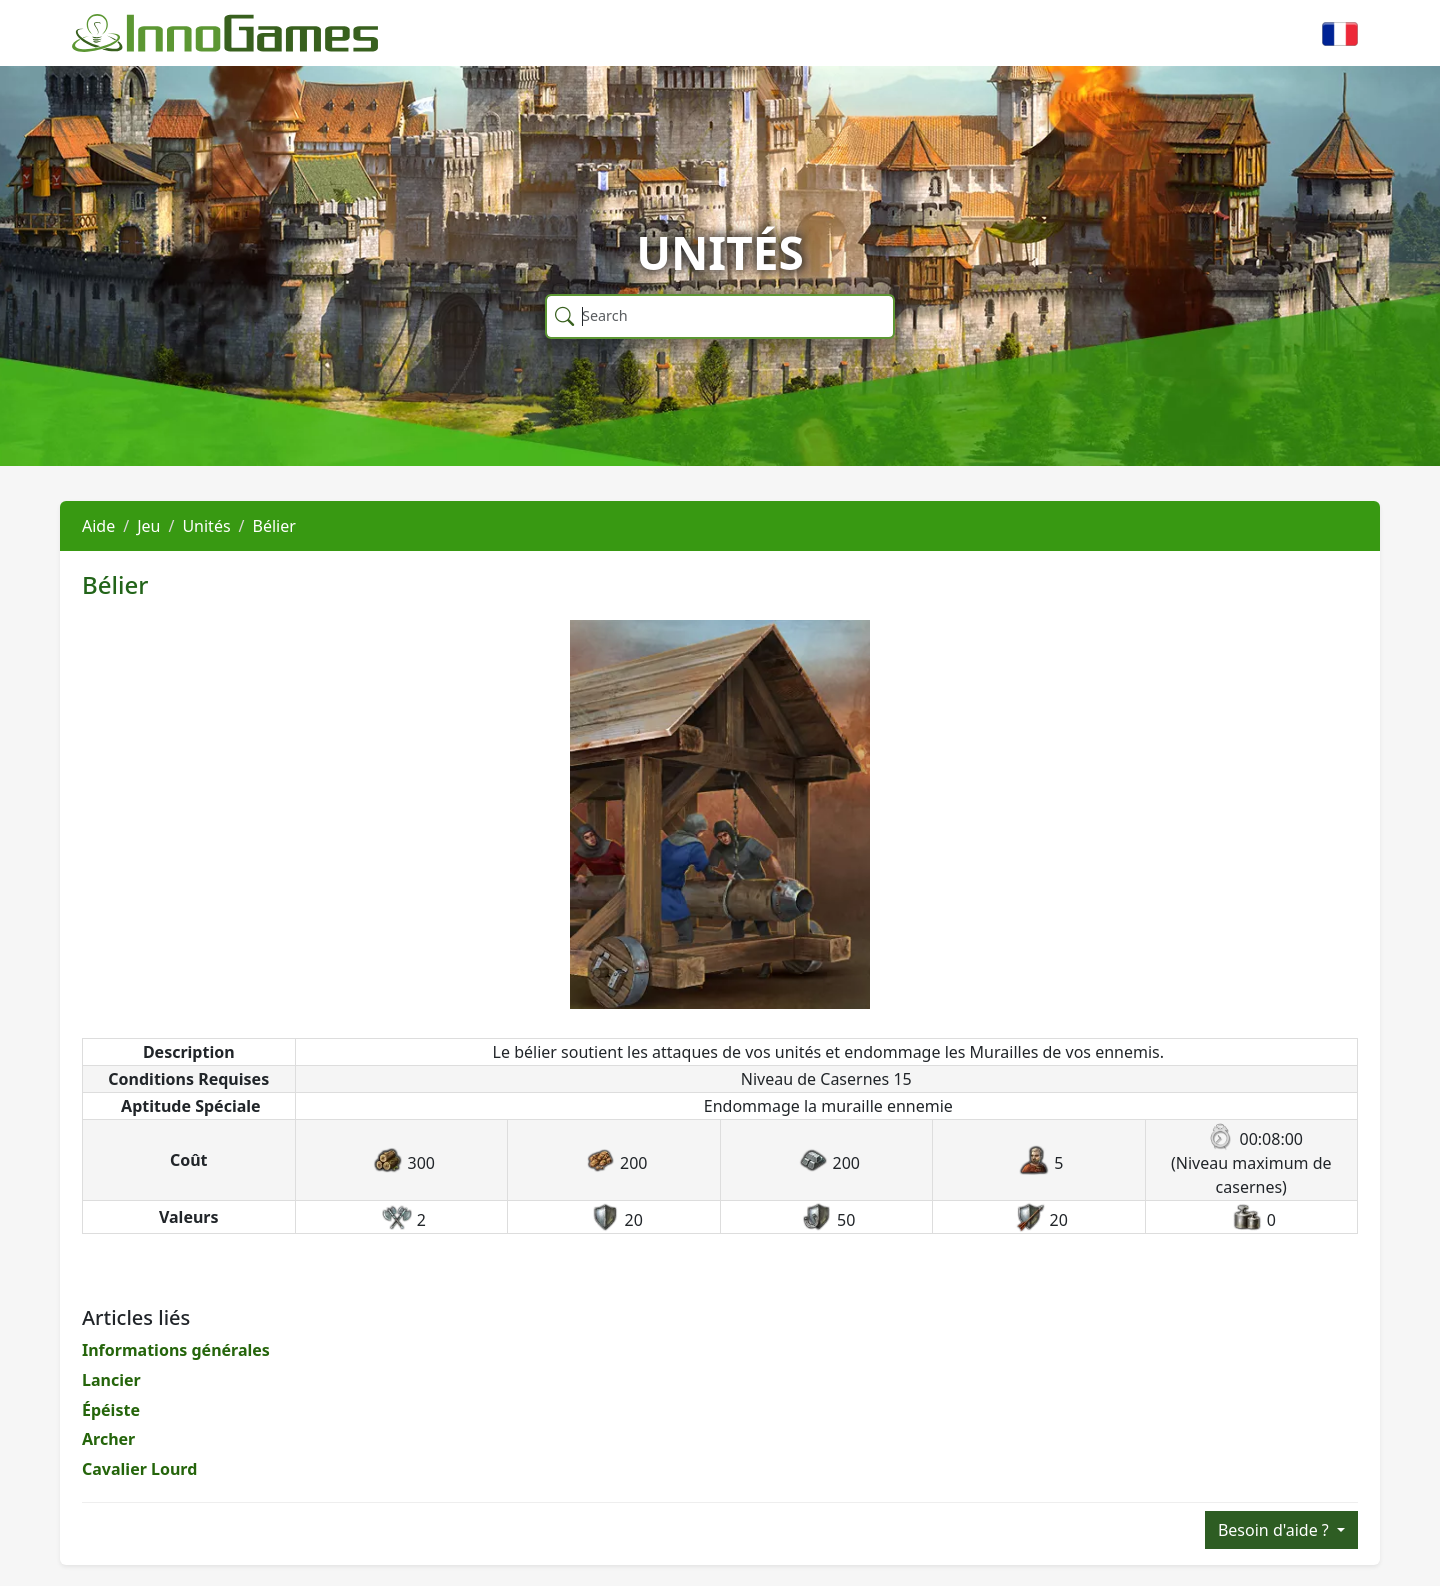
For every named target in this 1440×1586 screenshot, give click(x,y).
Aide (98, 526)
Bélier (274, 526)
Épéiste (111, 1410)
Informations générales (176, 1350)
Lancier (111, 1380)
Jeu (148, 526)
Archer (108, 1439)
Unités (206, 526)
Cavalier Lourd (139, 1469)
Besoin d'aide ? (1275, 1530)
